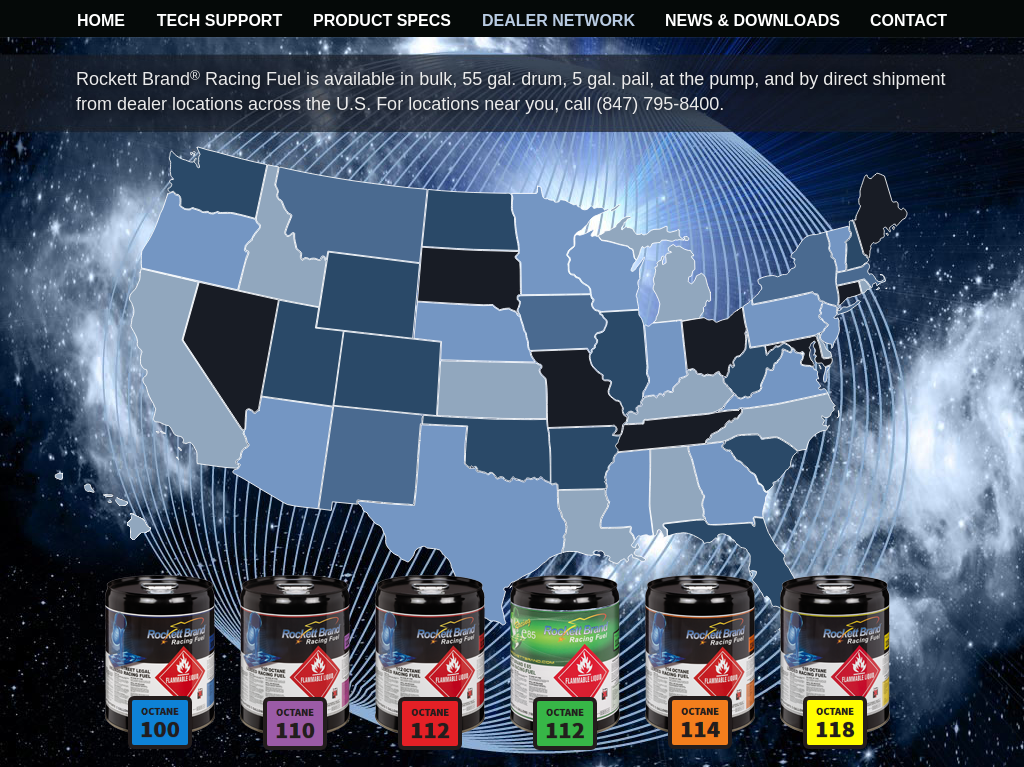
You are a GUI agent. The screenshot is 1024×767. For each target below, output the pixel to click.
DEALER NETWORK (558, 20)
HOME (101, 20)
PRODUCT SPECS (382, 20)
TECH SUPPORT (219, 20)
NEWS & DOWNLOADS (752, 20)
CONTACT (908, 20)
